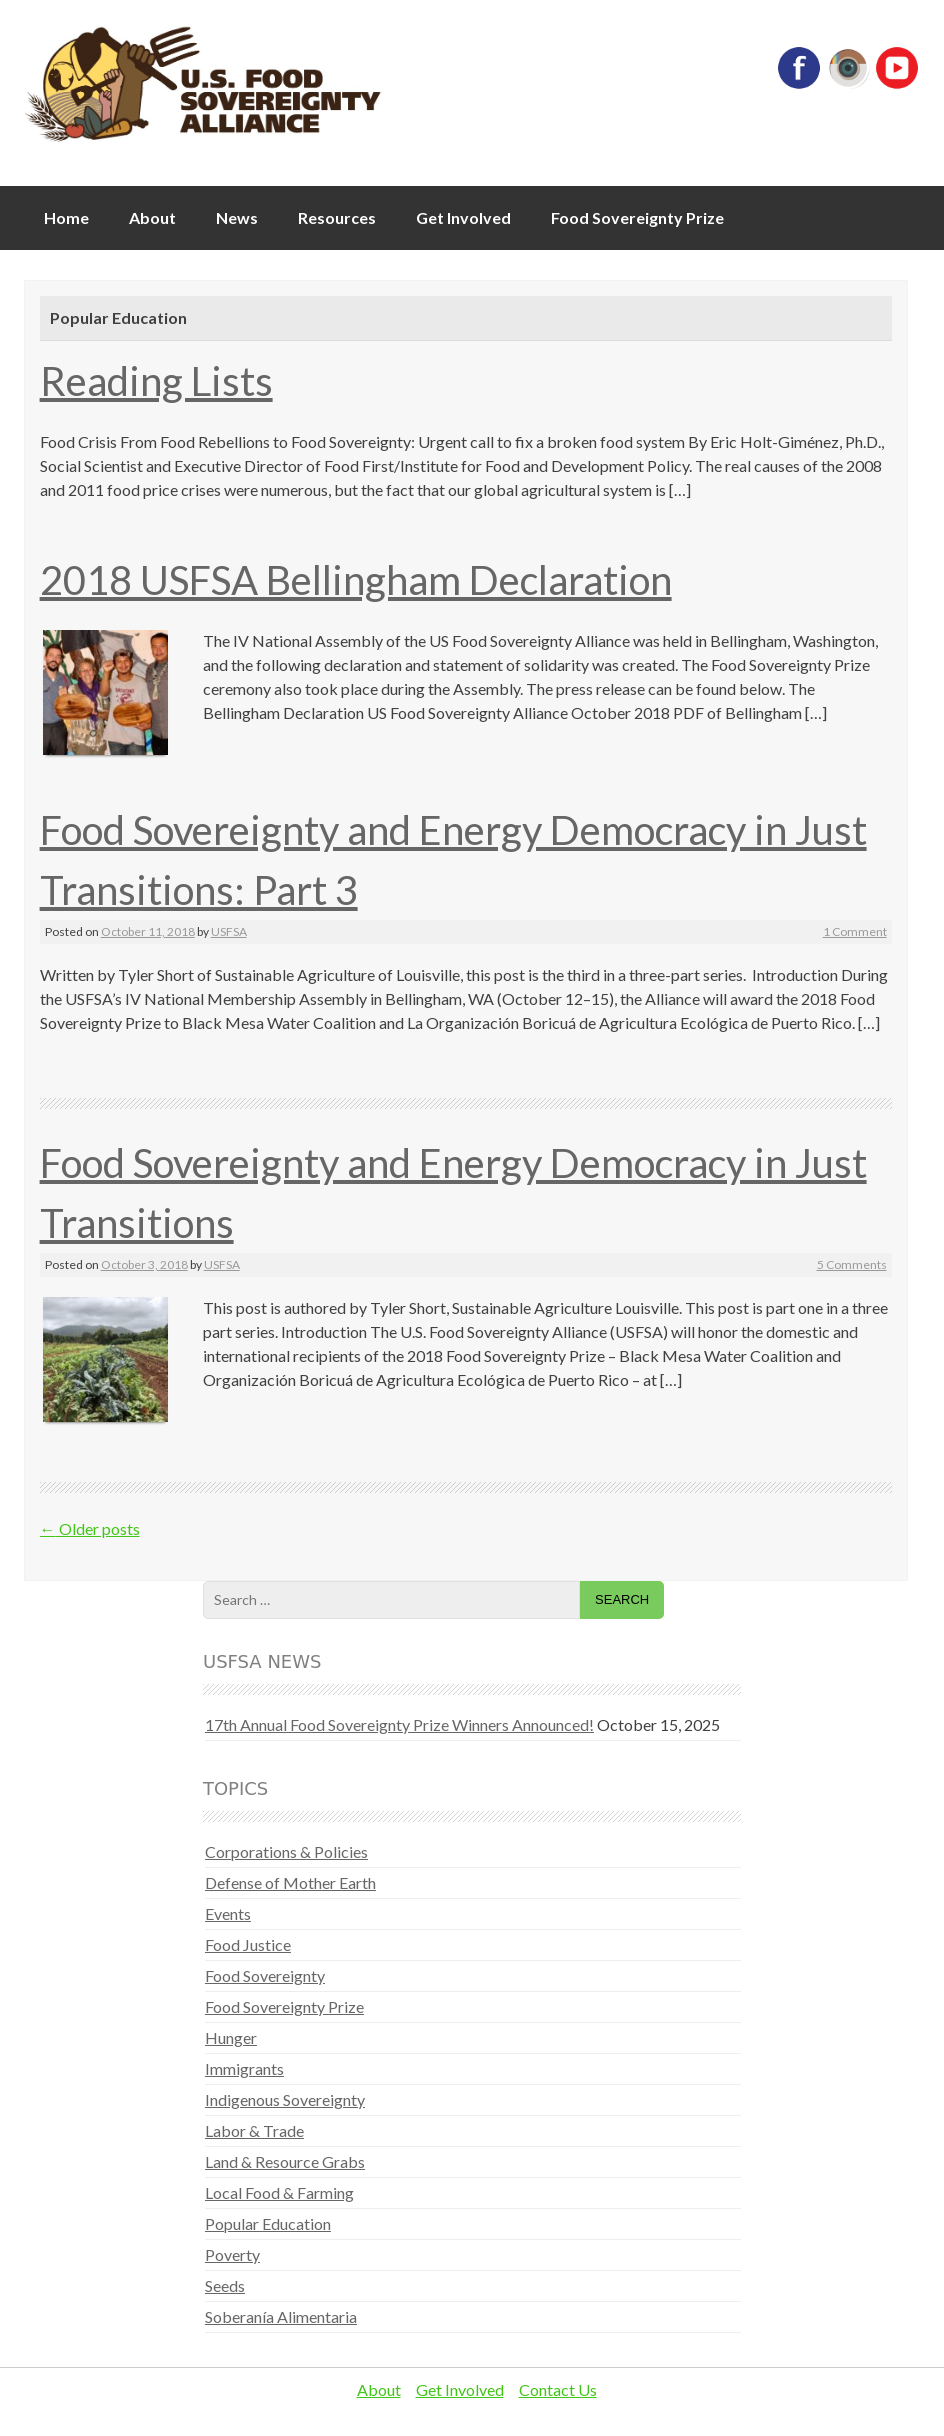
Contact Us (558, 2389)
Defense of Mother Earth (290, 1882)
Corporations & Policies (286, 1851)
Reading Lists (156, 381)
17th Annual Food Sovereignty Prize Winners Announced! (399, 1724)
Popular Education (268, 2223)
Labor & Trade (254, 2130)
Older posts (90, 1528)
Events (228, 1913)
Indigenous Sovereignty (285, 2099)
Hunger (231, 2037)
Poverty (232, 2254)
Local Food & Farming (279, 2192)
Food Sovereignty (265, 1975)
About (152, 217)
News (237, 217)
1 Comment (855, 931)
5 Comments (852, 1264)
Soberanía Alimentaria (281, 2316)
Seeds (225, 2285)
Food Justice (248, 1944)
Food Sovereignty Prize (637, 217)
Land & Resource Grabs (285, 2161)
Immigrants (244, 2068)
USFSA (229, 931)
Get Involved (463, 217)
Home (66, 217)
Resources (337, 217)
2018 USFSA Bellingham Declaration (356, 580)
